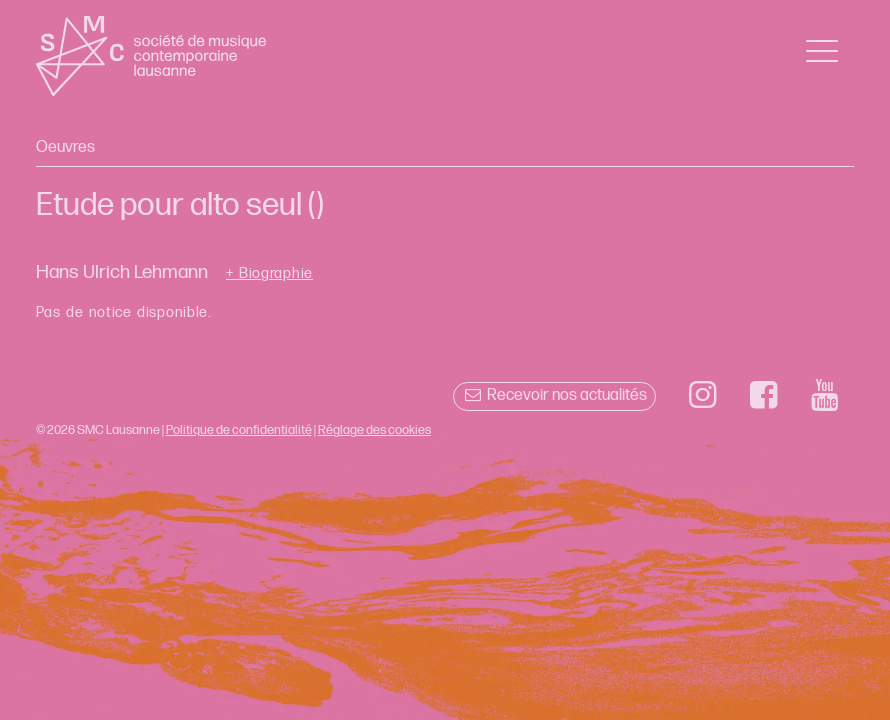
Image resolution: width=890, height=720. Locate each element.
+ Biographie (269, 274)
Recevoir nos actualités (554, 395)
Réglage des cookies (374, 430)
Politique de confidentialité (239, 430)
